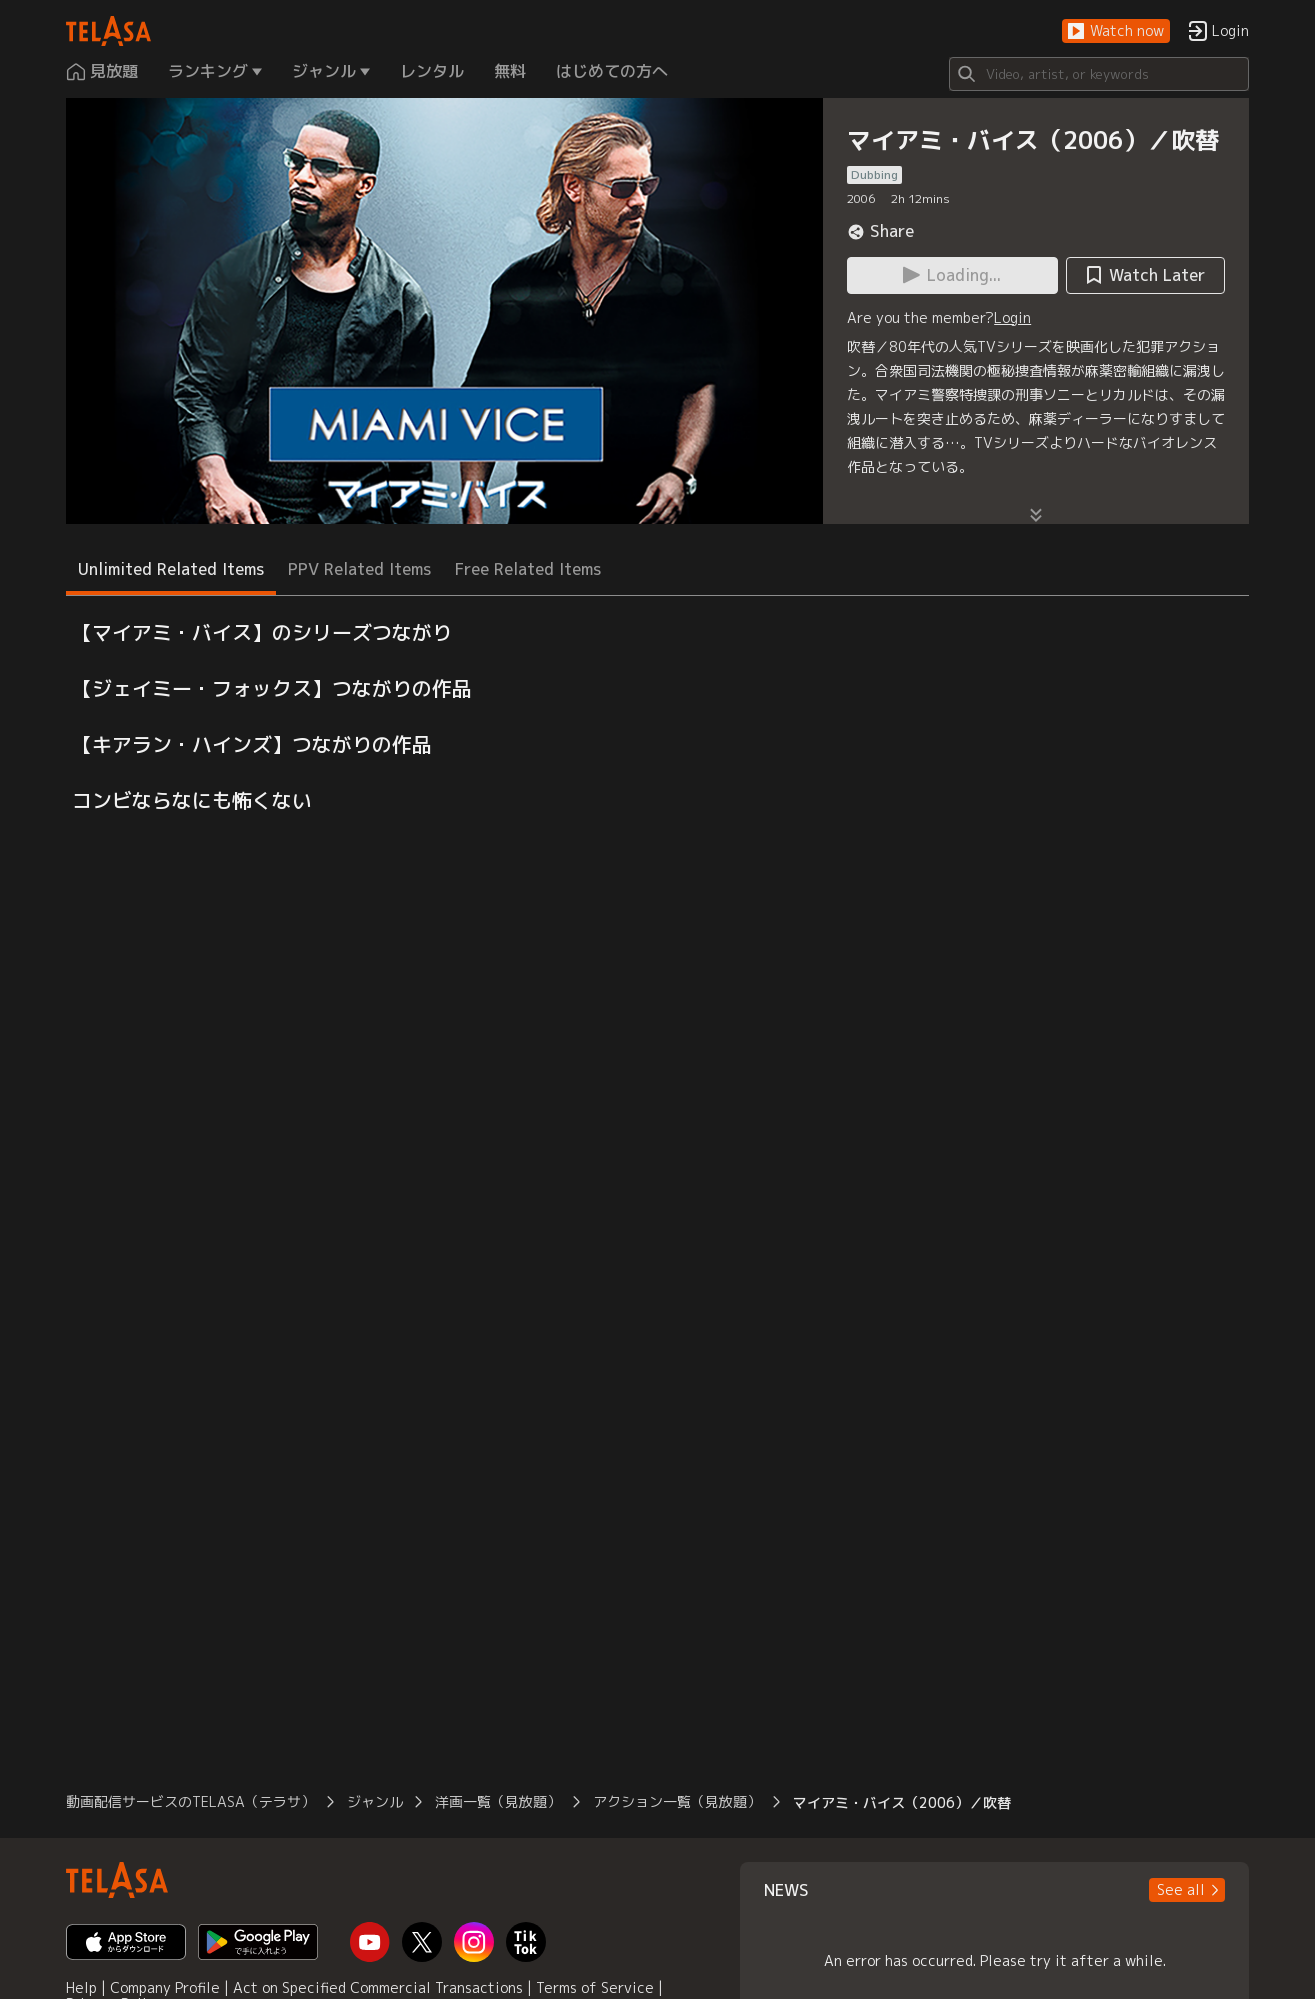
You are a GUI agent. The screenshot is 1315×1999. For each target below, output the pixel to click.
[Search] (1099, 74)
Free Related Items (528, 569)
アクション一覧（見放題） (677, 1801)
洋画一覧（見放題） (498, 1801)
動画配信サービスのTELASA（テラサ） (190, 1801)
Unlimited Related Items (171, 569)
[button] (1116, 31)
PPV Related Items (359, 569)
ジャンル (375, 1801)
